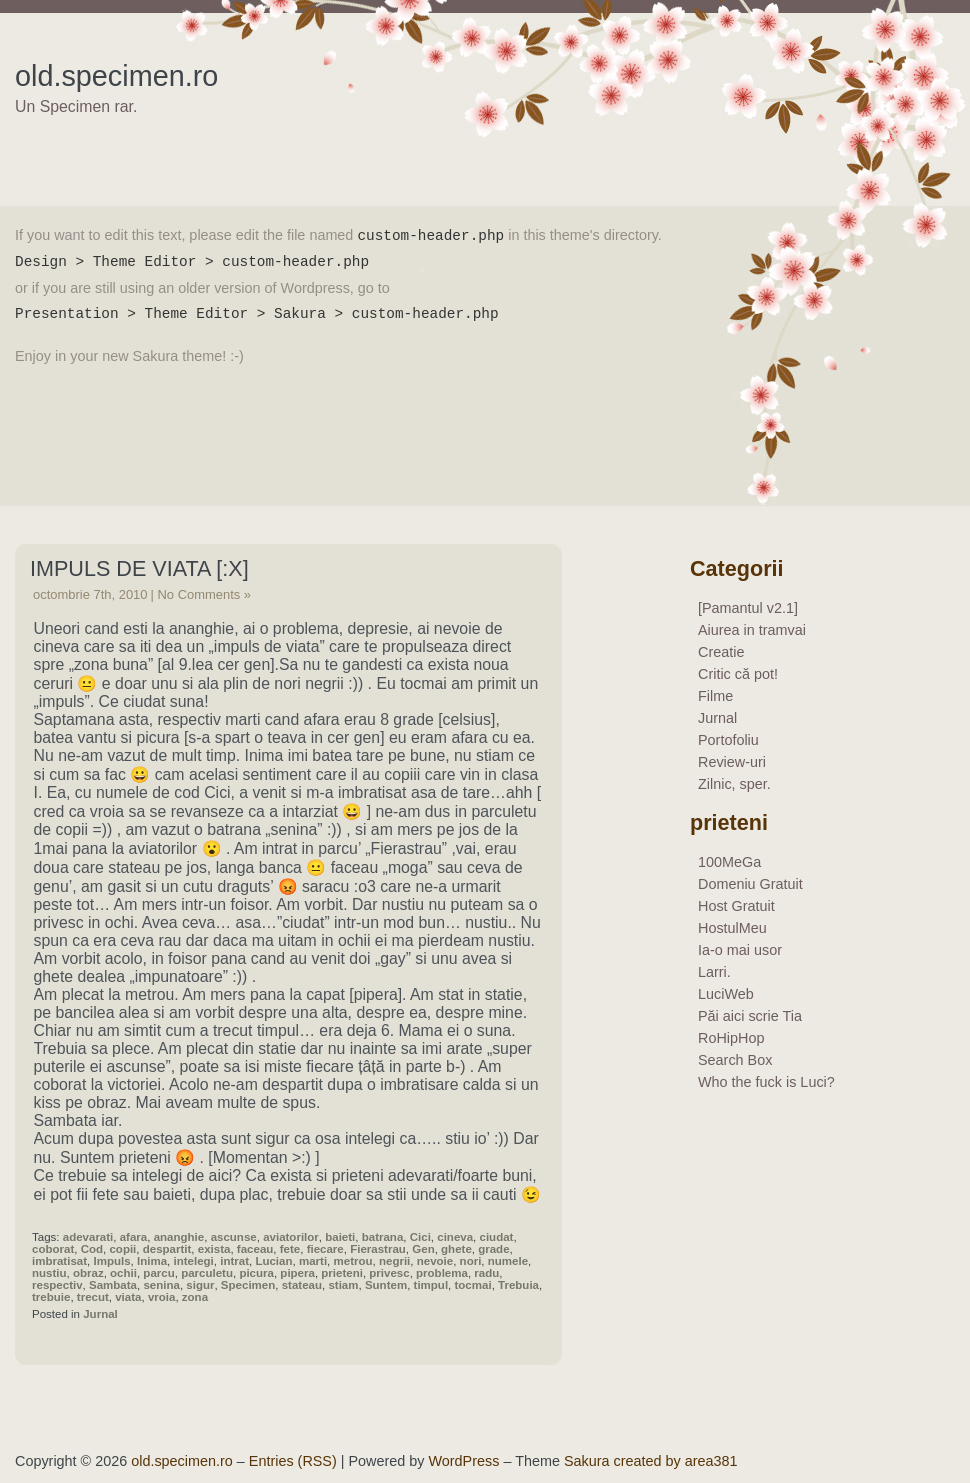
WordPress (464, 1461)
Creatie (721, 652)
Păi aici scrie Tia (750, 1016)
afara (134, 1237)
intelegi (193, 1261)
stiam (343, 1285)
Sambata (113, 1285)
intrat (234, 1261)
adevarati (88, 1237)
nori (471, 1261)
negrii (394, 1261)
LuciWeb (726, 994)
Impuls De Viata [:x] (139, 568)
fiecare (325, 1249)
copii (122, 1249)
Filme (715, 696)
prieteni (342, 1273)
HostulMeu (732, 928)
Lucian (273, 1261)
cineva (455, 1237)
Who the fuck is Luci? (766, 1082)
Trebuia (518, 1285)
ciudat (497, 1237)
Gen (423, 1249)
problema (442, 1273)
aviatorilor (291, 1237)
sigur (200, 1285)
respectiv (57, 1285)
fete (290, 1249)
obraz (88, 1273)
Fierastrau (378, 1249)
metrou (353, 1261)
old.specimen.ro (116, 76)
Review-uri (732, 762)
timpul (431, 1285)
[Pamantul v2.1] (748, 608)
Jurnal (100, 1314)
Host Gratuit (736, 906)
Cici (420, 1237)
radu (486, 1273)
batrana (383, 1237)
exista (214, 1249)
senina (161, 1285)
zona (195, 1297)
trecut (93, 1297)
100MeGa (729, 862)
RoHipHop (731, 1038)
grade (493, 1249)
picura (256, 1273)
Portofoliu (728, 740)
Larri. (714, 972)
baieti (340, 1237)
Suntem (386, 1285)
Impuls (111, 1261)
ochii (123, 1273)
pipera (297, 1273)
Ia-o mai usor (740, 950)
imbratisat (59, 1261)
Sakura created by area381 (651, 1461)
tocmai (473, 1285)
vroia (162, 1297)
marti (313, 1261)
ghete (456, 1249)
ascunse (234, 1237)
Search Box (735, 1060)
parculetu (207, 1273)
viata (128, 1297)
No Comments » (204, 594)
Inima (152, 1261)
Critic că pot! (738, 674)
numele (508, 1261)
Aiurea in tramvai (752, 630)
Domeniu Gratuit (750, 884)
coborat (53, 1249)
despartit (167, 1249)
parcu (158, 1273)
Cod (92, 1249)
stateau (302, 1285)
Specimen (248, 1285)
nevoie (435, 1261)
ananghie (179, 1237)
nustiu (49, 1273)
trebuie (51, 1297)
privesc (389, 1273)
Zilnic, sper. (734, 784)
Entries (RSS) (293, 1461)
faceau (255, 1249)
